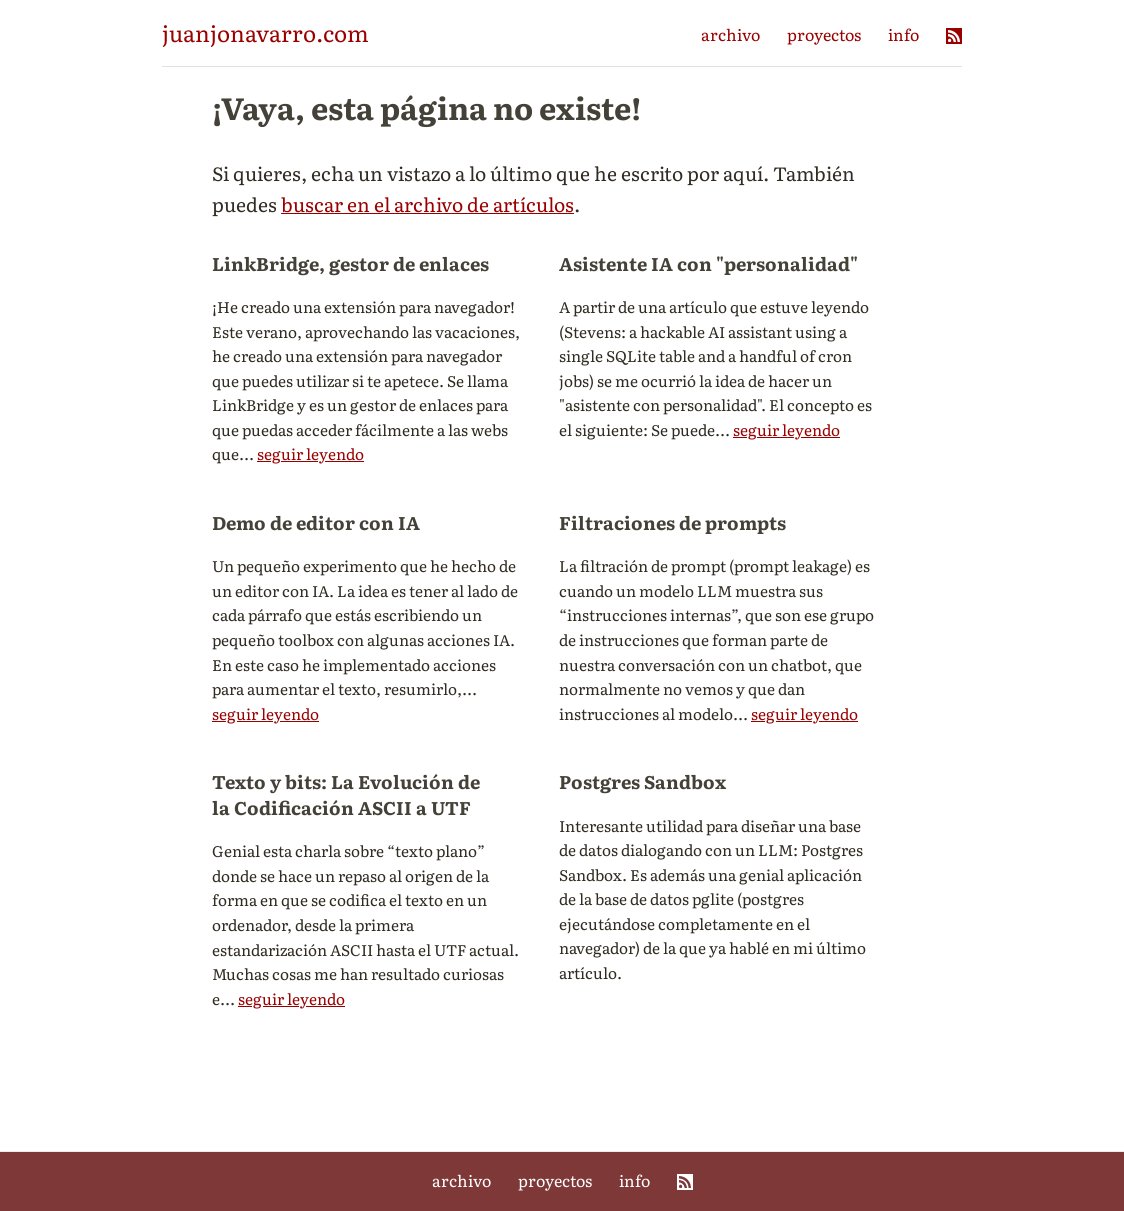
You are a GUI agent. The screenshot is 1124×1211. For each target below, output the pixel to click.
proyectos (824, 34)
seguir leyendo (310, 453)
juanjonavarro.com (265, 32)
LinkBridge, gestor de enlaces (350, 263)
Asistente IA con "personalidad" (708, 263)
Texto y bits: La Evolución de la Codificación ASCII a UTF (346, 794)
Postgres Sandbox (642, 781)
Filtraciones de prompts (672, 522)
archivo (730, 34)
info (903, 34)
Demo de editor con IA (316, 522)
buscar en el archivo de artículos (427, 203)
